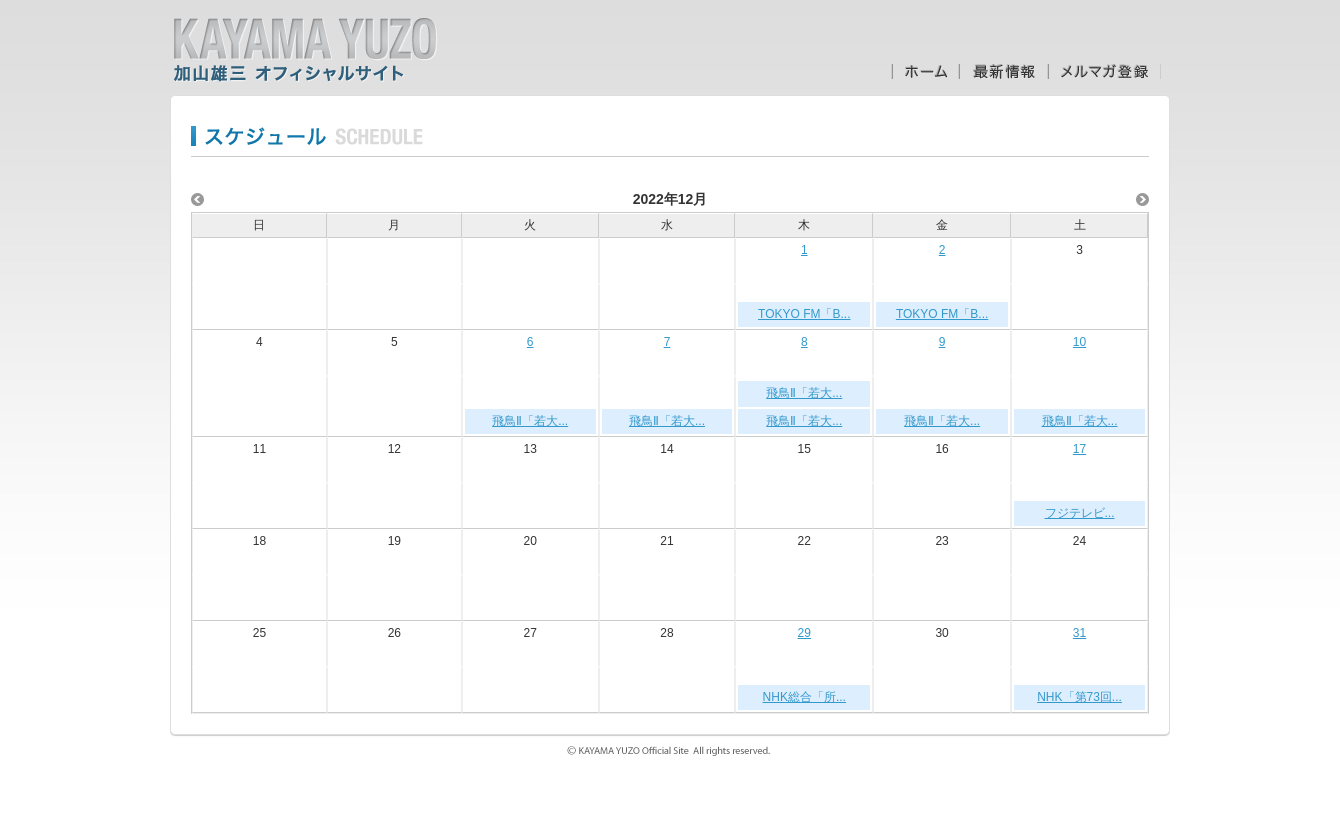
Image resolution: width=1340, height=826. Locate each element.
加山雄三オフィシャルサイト (305, 50)
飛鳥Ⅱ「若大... (530, 421)
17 (1079, 449)
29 (804, 633)
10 (1079, 342)
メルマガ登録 (1104, 71)
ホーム (925, 71)
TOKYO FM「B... (804, 314)
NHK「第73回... (1079, 697)
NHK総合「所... (804, 697)
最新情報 (1003, 71)
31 (1079, 633)
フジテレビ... (1080, 513)
